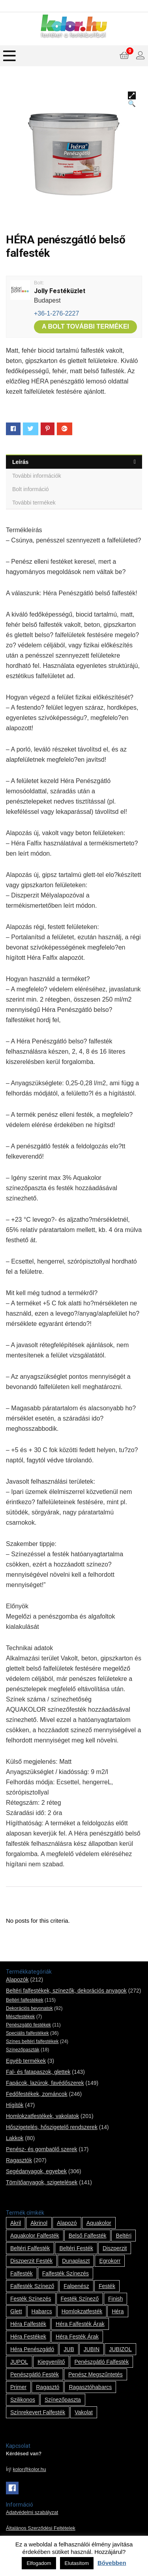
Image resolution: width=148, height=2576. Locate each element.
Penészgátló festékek (28, 2025)
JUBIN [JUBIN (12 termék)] (91, 2349)
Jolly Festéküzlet (59, 291)
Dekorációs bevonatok (29, 2008)
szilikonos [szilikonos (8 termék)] (22, 2400)
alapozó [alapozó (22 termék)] (67, 2223)
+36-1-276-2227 (56, 313)
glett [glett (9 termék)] (16, 2311)
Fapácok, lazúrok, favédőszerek (45, 2083)
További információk (36, 476)
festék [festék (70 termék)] (107, 2286)
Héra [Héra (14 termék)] (118, 2311)
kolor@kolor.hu (29, 2469)
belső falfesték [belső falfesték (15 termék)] (88, 2235)
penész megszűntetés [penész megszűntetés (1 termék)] (95, 2374)
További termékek (34, 502)
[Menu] (9, 55)
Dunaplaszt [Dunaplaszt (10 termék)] (76, 2261)
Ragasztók (19, 2160)
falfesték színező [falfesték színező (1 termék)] (32, 2286)
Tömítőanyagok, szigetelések (41, 2182)
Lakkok (14, 2138)
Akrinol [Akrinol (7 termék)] (38, 2223)
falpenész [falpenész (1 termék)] (76, 2286)
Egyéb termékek (26, 2061)
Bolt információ (30, 489)
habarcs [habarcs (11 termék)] (42, 2311)
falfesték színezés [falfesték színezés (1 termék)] (65, 2273)
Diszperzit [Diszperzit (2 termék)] (115, 2248)
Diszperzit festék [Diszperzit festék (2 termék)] (31, 2261)
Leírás (20, 462)
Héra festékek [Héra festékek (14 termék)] (28, 2336)
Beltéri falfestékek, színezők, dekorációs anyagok (66, 1990)
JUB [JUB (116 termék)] (69, 2349)
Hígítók (14, 2105)
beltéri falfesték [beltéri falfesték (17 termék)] (30, 2248)
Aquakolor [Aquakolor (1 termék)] (98, 2223)
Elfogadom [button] (38, 2563)
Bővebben (111, 2562)
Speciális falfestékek (27, 2033)
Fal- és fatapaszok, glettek (38, 2072)
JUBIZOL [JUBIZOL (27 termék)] (120, 2349)
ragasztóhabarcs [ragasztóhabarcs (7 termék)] (90, 2387)
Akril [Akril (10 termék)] (15, 2223)
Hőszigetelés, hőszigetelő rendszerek (51, 2127)
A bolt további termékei (85, 326)
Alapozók (17, 1979)
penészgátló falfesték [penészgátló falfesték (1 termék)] (101, 2362)
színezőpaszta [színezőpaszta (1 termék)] (63, 2400)
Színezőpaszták (22, 2050)
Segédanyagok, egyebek (36, 2171)
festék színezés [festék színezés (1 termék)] (30, 2299)
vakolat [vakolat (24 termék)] (84, 2412)
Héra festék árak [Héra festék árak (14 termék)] (77, 2336)
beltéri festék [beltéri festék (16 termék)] (76, 2248)
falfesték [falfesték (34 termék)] (21, 2273)
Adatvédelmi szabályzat (32, 2512)
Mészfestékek (20, 2016)
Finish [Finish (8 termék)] (115, 2299)
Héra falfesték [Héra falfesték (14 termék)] (28, 2324)
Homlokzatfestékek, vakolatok (42, 2116)
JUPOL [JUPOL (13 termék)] (19, 2362)
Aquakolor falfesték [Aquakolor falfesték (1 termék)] (34, 2235)
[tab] (74, 461)
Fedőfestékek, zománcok (36, 2094)
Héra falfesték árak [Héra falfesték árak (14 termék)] (80, 2324)
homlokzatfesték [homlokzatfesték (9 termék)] (82, 2311)
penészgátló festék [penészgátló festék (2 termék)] (34, 2374)
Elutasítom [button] (77, 2563)
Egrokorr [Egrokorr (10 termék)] (109, 2261)
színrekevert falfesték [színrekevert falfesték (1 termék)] (37, 2412)
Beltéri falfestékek (24, 2000)
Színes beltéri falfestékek (32, 2041)
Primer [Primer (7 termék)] (18, 2387)
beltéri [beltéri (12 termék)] (123, 2235)
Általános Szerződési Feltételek (40, 2528)
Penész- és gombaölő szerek (41, 2149)
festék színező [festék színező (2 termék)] (80, 2299)
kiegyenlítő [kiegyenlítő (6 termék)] (51, 2362)
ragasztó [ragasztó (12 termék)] (47, 2387)
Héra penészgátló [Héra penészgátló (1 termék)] (32, 2349)
